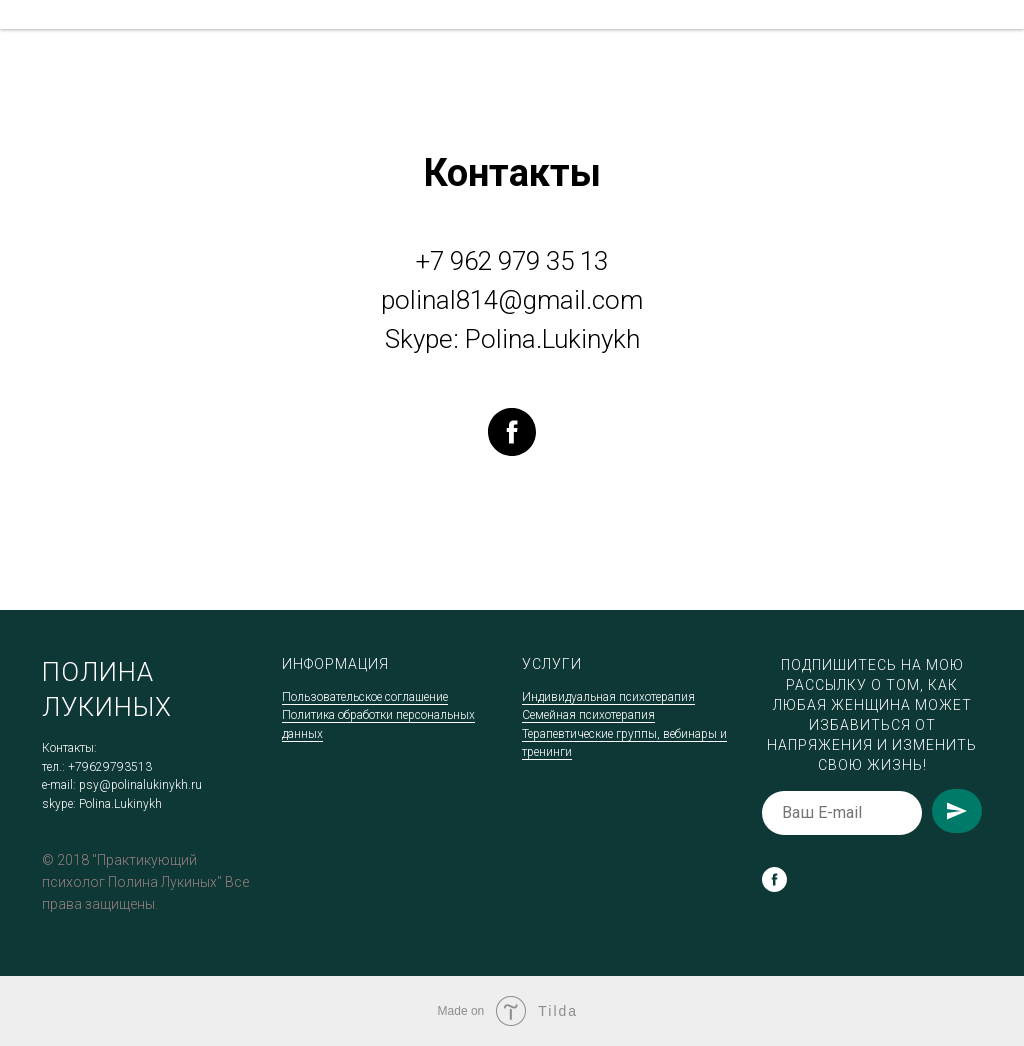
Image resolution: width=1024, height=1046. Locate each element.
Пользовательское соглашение (365, 697)
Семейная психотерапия (588, 715)
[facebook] (512, 432)
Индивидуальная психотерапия (608, 697)
